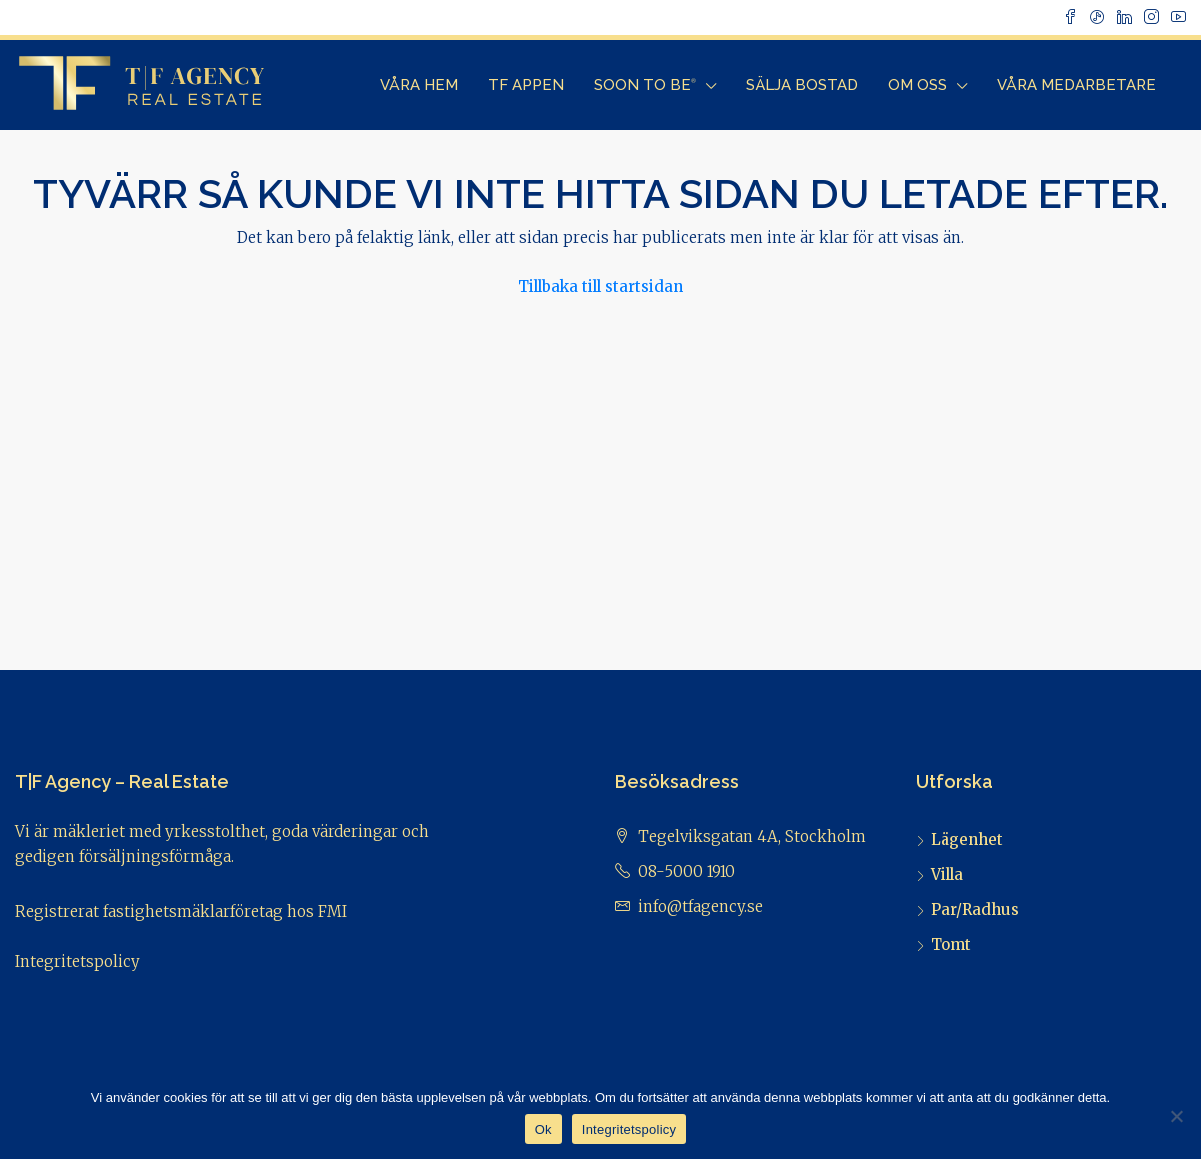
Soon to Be (645, 85)
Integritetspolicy (77, 961)
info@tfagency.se (700, 906)
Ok (543, 1129)
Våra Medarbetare (1076, 85)
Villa (947, 874)
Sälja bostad (802, 85)
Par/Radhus (975, 909)
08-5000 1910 (686, 871)
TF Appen (526, 85)
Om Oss (917, 85)
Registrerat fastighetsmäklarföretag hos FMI (181, 911)
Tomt (951, 944)
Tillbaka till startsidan (600, 286)
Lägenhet (967, 839)
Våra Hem (419, 85)
